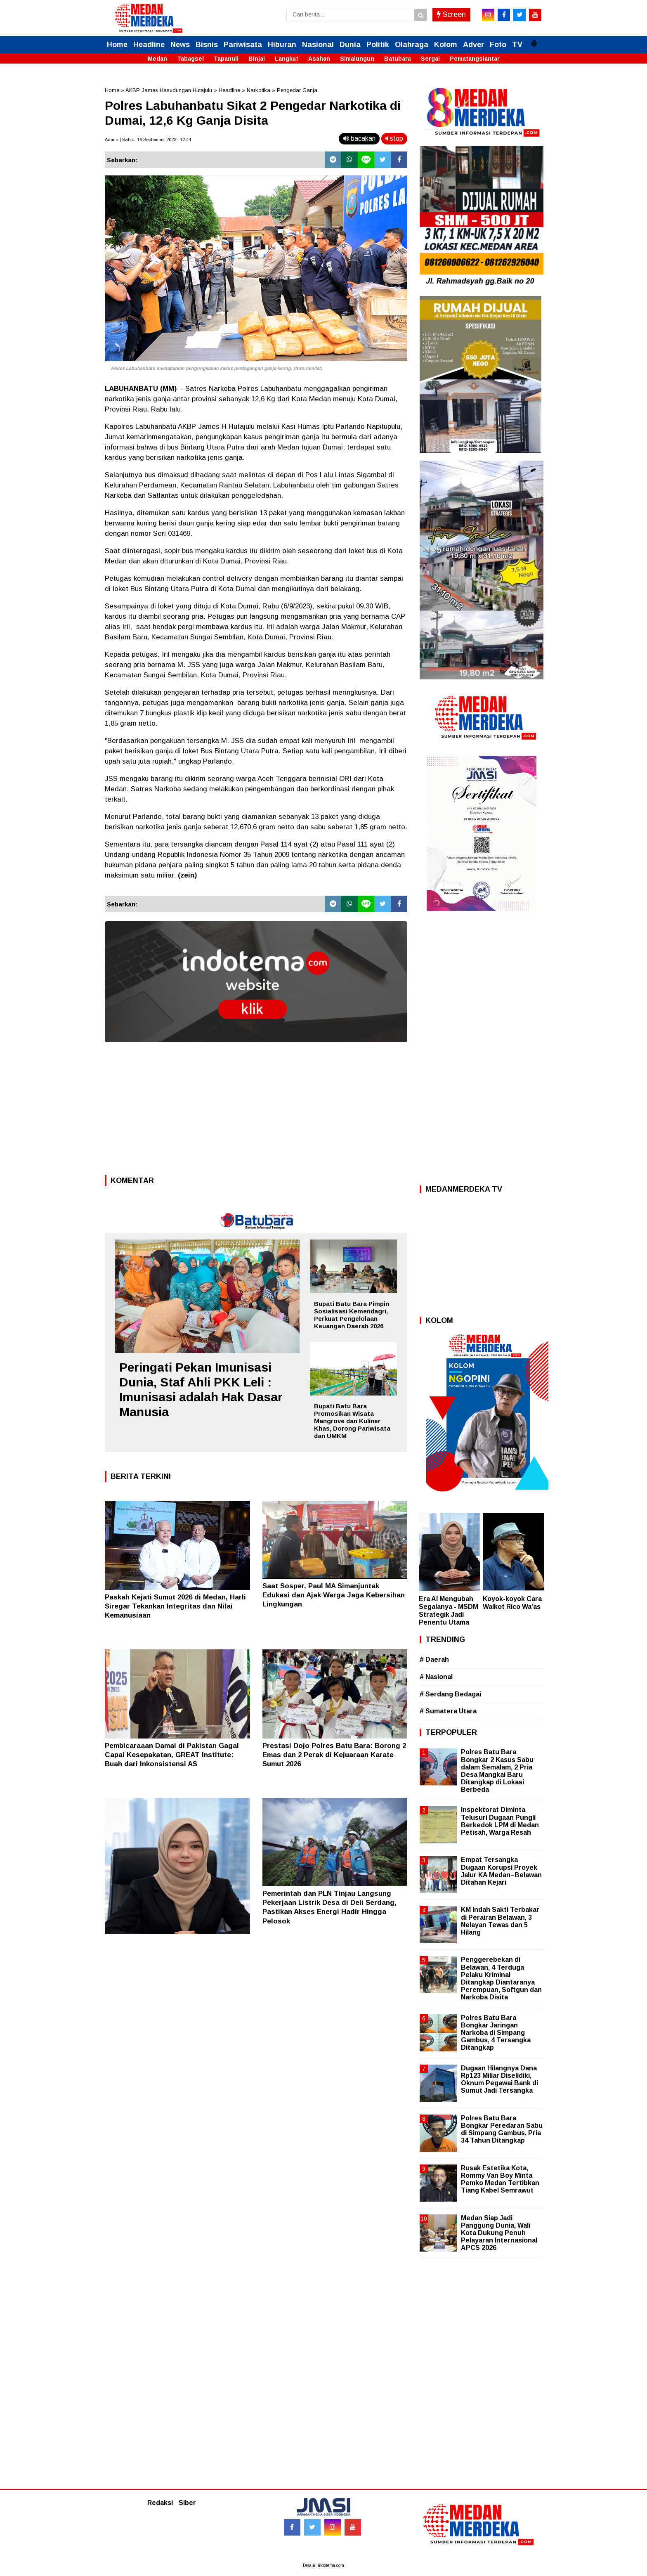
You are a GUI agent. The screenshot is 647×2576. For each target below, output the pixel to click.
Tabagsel (190, 58)
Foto (498, 44)
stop (394, 138)
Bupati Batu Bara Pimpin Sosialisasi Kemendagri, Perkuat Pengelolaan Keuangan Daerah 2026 (351, 1314)
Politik (377, 44)
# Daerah (434, 1659)
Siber (187, 2502)
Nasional (318, 44)
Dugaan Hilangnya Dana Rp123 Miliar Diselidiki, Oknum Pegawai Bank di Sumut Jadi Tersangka (499, 2079)
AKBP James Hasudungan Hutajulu (168, 90)
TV (517, 44)
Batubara (397, 58)
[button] (534, 40)
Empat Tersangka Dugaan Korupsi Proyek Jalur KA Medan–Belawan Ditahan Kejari (501, 1871)
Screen (451, 14)
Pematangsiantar (475, 58)
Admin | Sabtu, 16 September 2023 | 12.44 (148, 139)
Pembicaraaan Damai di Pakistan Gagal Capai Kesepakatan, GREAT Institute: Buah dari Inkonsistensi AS (172, 1755)
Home (117, 44)
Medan (157, 58)
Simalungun (357, 58)
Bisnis (207, 44)
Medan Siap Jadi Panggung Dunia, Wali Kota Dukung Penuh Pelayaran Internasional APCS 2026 (499, 2233)
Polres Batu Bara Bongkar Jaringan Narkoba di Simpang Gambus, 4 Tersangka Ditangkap (496, 2032)
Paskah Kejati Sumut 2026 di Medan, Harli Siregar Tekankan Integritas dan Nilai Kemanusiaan (175, 1606)
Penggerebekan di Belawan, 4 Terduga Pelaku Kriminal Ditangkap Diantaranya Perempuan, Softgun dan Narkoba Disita (501, 1978)
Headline (149, 44)
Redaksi (160, 2502)
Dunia (350, 44)
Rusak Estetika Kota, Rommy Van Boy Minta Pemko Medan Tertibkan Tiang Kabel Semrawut (500, 2179)
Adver (473, 44)
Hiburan (282, 44)
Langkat (286, 58)
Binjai (256, 58)
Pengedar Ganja (297, 90)
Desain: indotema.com (323, 2565)
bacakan (359, 138)
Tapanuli (226, 58)
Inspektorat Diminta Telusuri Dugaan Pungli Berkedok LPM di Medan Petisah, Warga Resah (500, 1821)
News (180, 44)
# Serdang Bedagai (450, 1694)
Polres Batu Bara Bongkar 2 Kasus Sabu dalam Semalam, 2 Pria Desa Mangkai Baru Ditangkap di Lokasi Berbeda (497, 1770)
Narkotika (258, 90)
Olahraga (411, 44)
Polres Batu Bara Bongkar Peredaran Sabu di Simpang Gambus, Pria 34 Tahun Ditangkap (502, 2129)
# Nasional (436, 1676)
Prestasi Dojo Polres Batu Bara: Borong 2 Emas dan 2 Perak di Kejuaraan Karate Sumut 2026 (334, 1755)
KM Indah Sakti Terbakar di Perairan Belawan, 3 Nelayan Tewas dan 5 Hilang (500, 1921)
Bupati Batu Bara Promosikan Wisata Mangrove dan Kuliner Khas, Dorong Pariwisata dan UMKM (352, 1421)
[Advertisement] (256, 1111)
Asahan (319, 58)
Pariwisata (243, 44)
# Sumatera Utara (448, 1711)
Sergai (430, 58)
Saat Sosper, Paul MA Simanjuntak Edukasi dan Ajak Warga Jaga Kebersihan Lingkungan (333, 1595)
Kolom (445, 44)
